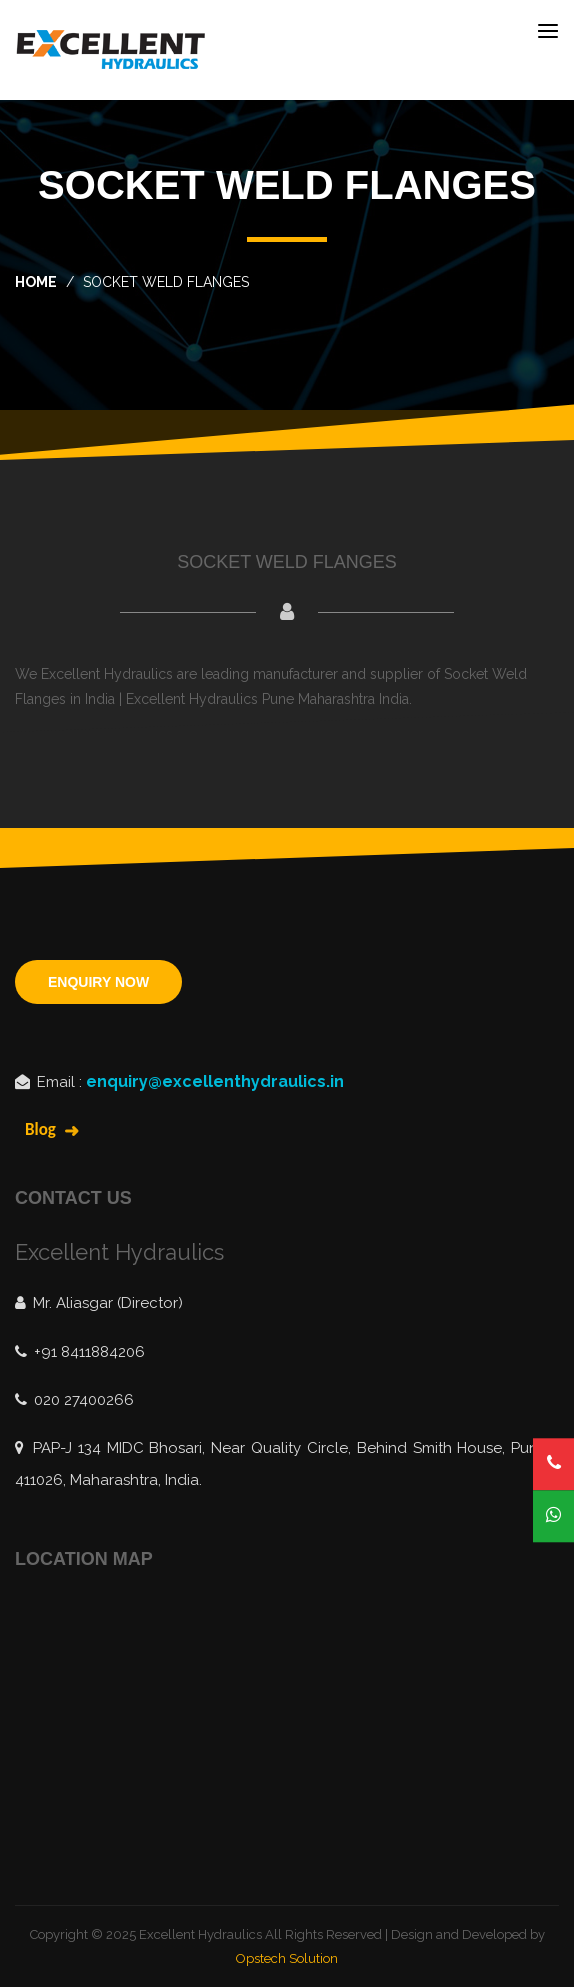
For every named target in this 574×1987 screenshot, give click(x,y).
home (36, 282)
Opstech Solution (287, 1957)
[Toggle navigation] (548, 30)
